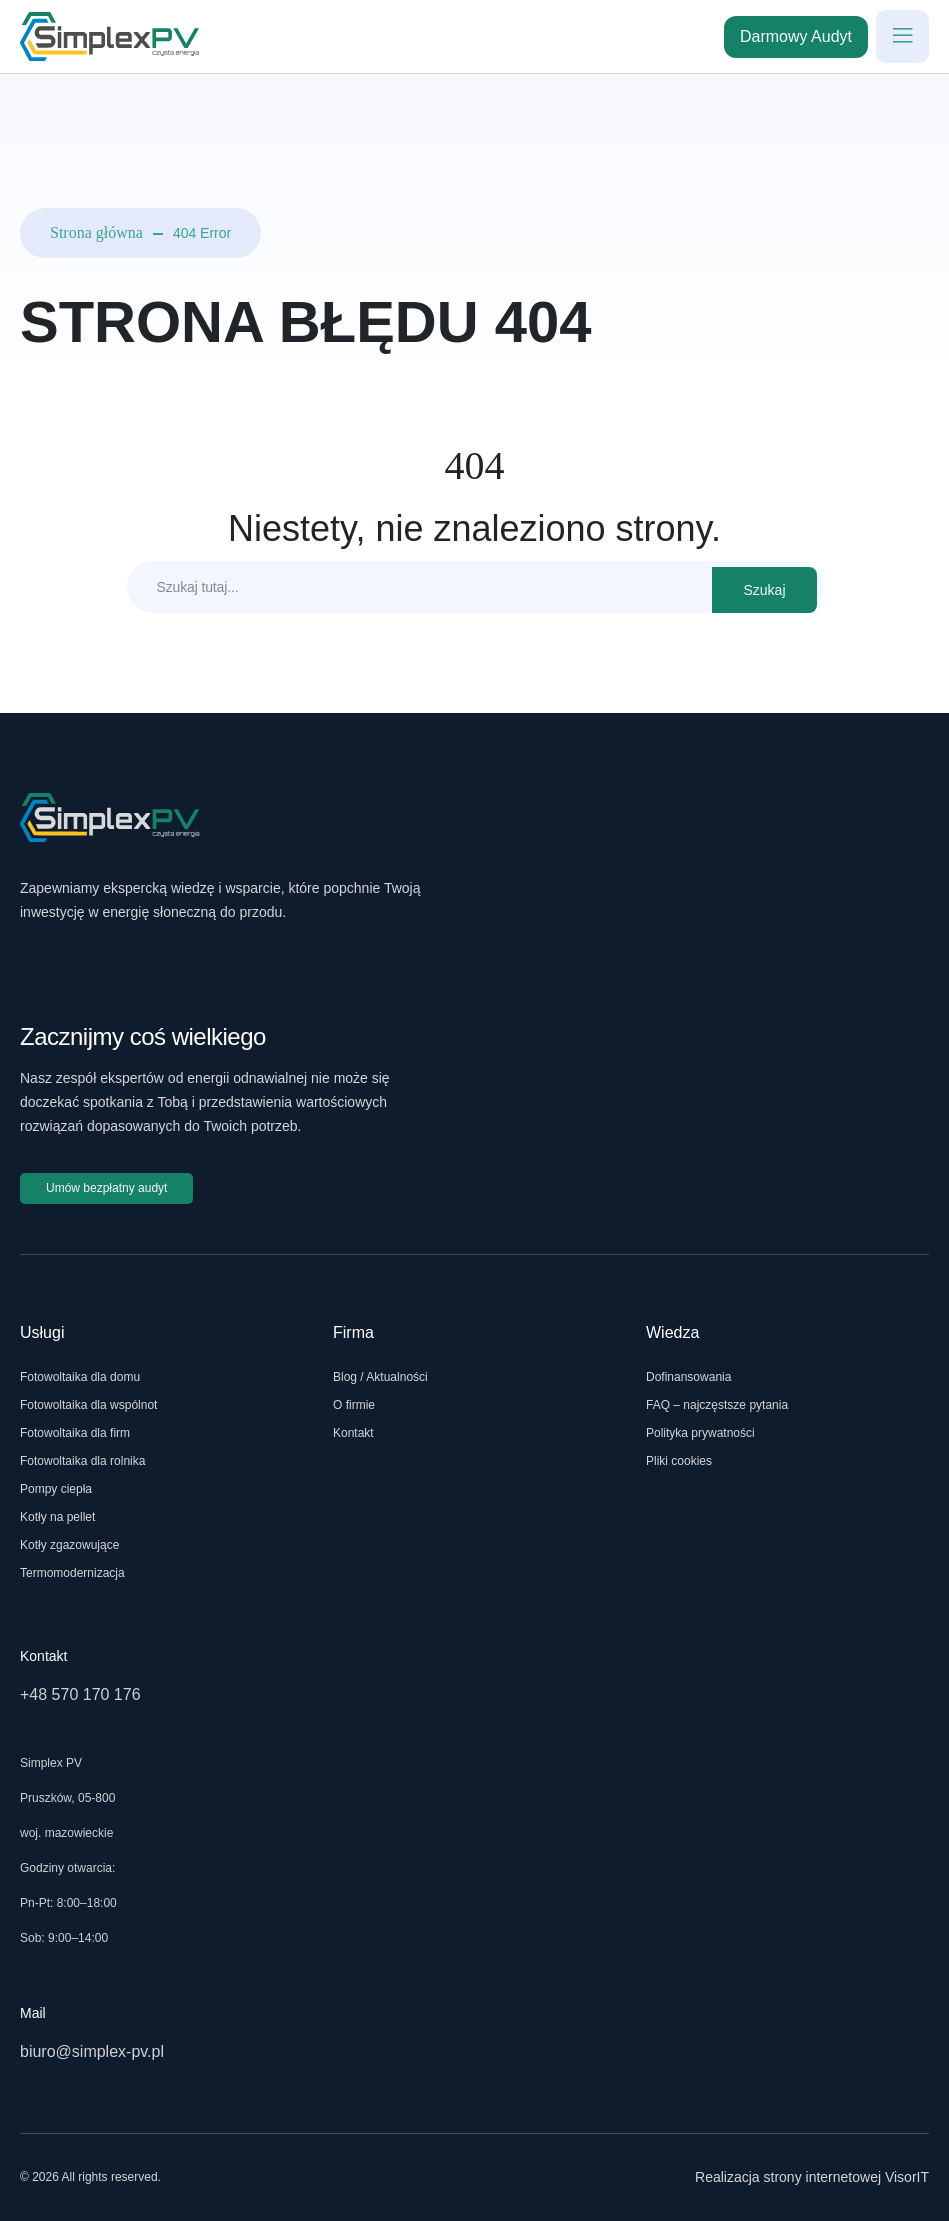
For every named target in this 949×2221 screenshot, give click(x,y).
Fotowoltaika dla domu (80, 1377)
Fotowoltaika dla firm (75, 1433)
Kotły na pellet (57, 1517)
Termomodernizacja (72, 1573)
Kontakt (353, 1433)
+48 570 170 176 (80, 1694)
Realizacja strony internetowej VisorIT (812, 2177)
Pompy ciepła (56, 1489)
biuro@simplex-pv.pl (92, 2051)
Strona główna (96, 232)
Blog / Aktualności (380, 1377)
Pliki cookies (679, 1461)
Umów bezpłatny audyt (106, 1188)
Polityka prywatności (700, 1433)
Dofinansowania (688, 1377)
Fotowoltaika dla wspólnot (88, 1405)
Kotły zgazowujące (69, 1545)
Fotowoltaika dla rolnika (82, 1461)
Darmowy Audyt (796, 36)
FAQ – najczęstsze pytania (717, 1405)
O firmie (354, 1405)
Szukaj (764, 590)
